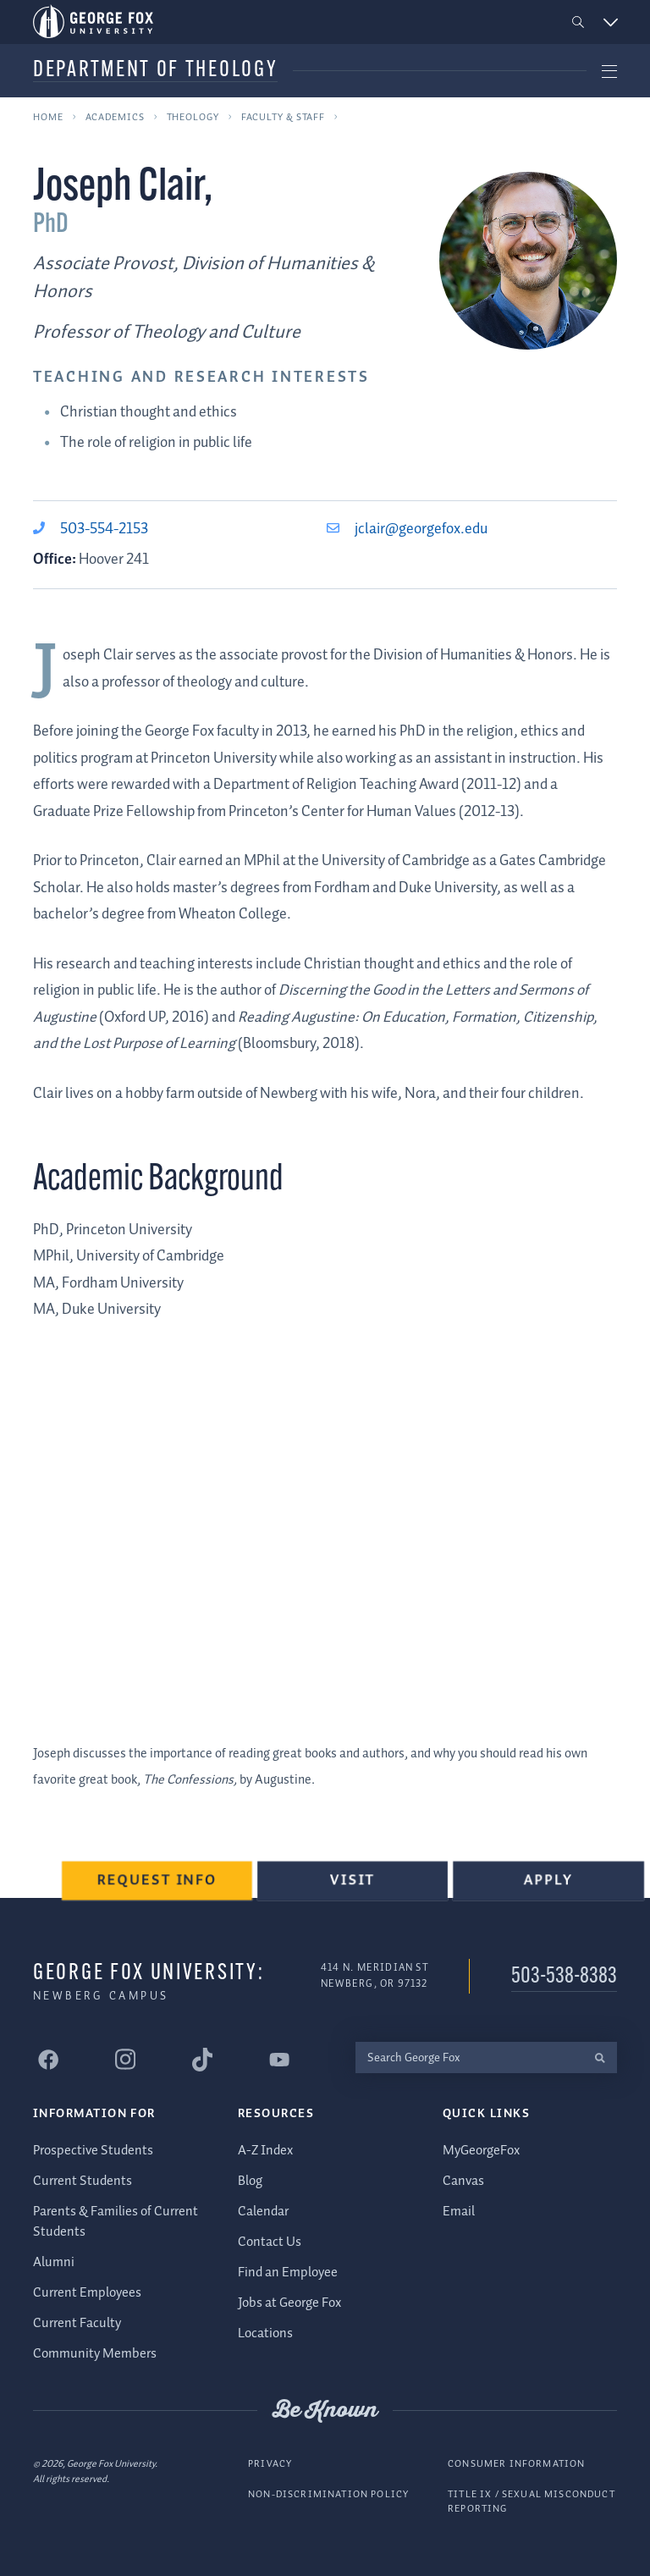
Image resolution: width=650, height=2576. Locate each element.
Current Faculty (77, 2323)
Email (459, 2211)
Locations (265, 2333)
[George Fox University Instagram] (125, 2059)
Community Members (95, 2353)
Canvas (463, 2181)
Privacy (270, 2464)
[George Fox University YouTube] (279, 2058)
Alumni (53, 2262)
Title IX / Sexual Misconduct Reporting (531, 2501)
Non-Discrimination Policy (328, 2493)
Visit (354, 1883)
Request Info (159, 1883)
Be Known (325, 2410)
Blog (250, 2181)
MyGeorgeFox (481, 2150)
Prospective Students (93, 2150)
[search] (599, 2057)
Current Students (82, 2181)
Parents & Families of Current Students (115, 2221)
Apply (548, 1883)
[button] (578, 22)
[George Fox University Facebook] (48, 2059)
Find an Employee (288, 2272)
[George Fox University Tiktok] (202, 2059)
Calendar (263, 2211)
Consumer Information (516, 2464)
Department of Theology (155, 70)
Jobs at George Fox (289, 2303)
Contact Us (269, 2242)
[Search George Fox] (468, 2057)
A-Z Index (265, 2150)
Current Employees (87, 2292)
